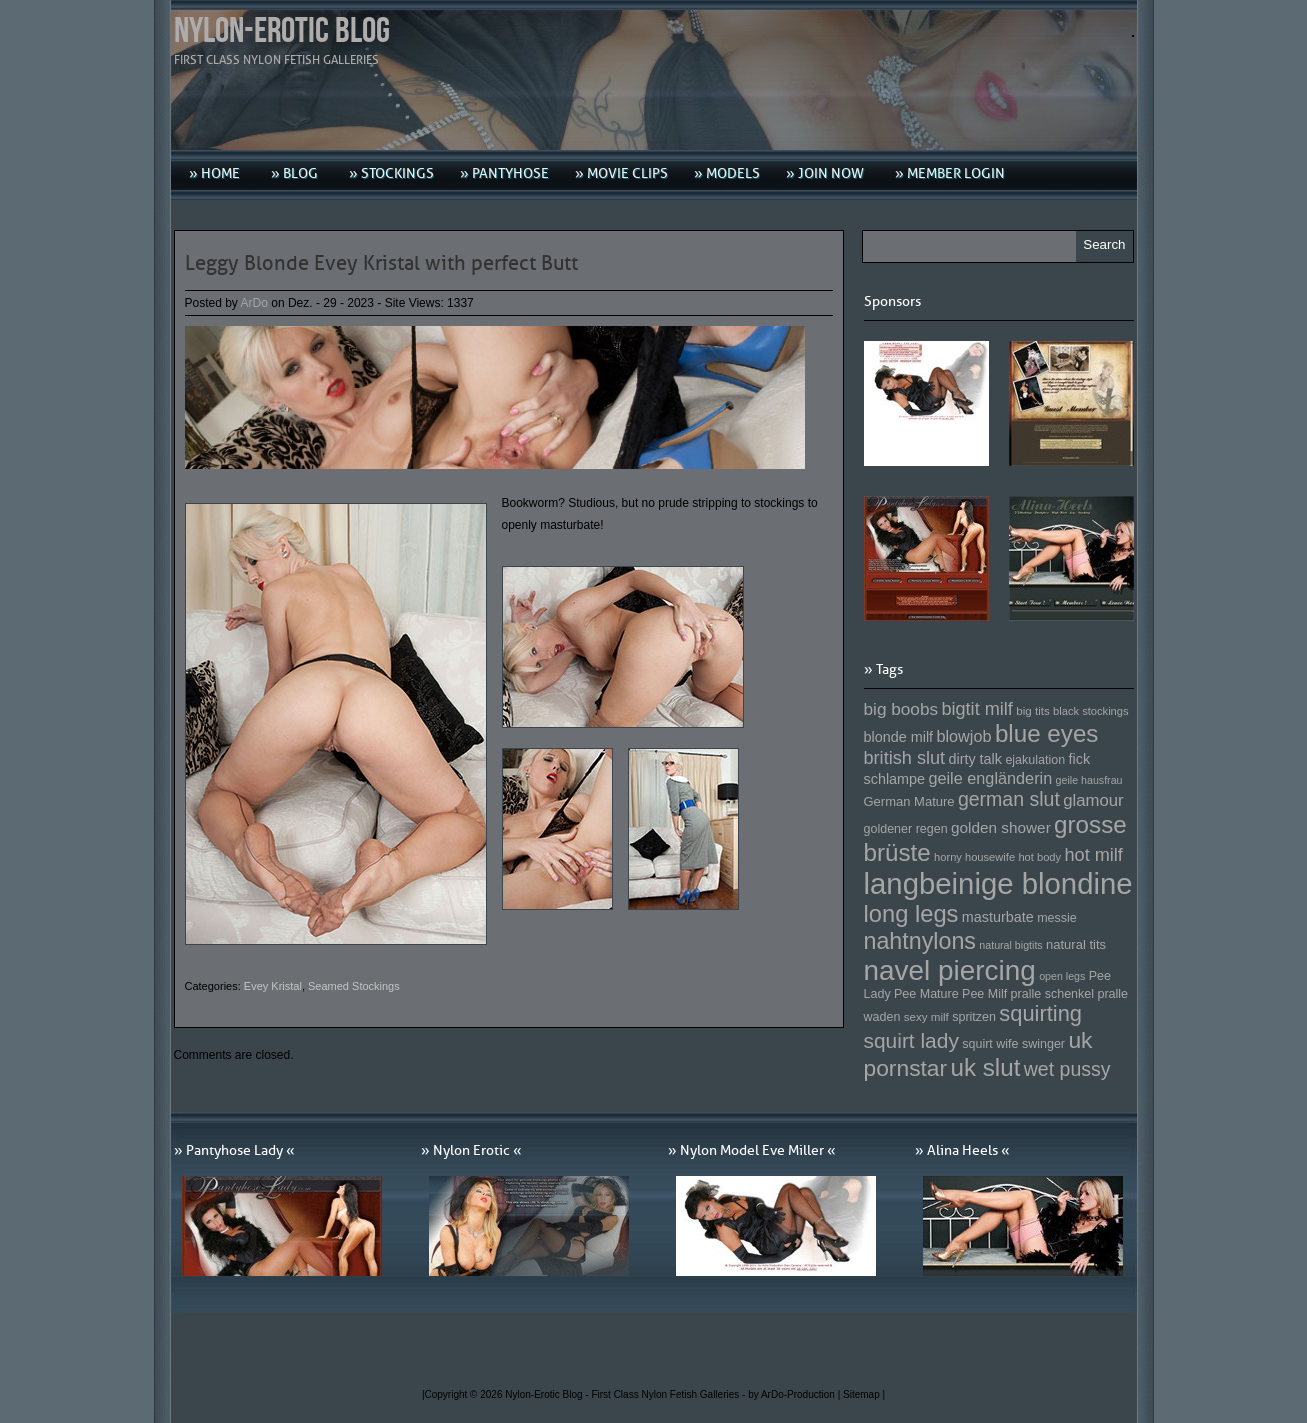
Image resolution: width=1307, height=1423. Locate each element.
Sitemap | (864, 1394)
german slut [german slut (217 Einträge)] (1009, 799)
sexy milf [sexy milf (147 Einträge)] (926, 1016)
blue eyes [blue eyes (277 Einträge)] (1047, 733)
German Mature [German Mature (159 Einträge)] (909, 801)
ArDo (254, 303)
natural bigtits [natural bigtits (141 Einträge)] (1010, 945)
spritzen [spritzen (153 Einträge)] (974, 1017)
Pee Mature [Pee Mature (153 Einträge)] (926, 994)
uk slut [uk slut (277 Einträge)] (985, 1067)
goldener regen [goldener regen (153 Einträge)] (906, 829)
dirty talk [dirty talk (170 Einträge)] (975, 759)
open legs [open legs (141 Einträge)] (1062, 976)
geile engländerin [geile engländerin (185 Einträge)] (990, 778)
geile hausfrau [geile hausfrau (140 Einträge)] (1089, 780)
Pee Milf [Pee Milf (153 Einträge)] (984, 994)
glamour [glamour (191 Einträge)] (1093, 800)
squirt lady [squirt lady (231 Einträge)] (911, 1040)
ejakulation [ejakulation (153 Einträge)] (1035, 760)
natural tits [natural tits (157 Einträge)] (1076, 944)
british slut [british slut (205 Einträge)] (905, 758)
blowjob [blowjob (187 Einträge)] (963, 736)
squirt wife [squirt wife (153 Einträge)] (990, 1044)
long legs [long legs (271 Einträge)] (911, 914)
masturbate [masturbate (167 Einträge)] (998, 917)
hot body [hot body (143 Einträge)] (1039, 857)
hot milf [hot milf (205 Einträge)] (1093, 855)
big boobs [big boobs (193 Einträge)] (901, 709)
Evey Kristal (273, 986)
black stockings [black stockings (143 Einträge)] (1090, 711)
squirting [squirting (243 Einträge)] (1040, 1013)
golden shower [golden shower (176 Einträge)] (1001, 827)
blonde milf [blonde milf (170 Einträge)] (899, 737)
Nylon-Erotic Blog (282, 31)
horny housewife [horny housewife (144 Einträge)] (974, 857)
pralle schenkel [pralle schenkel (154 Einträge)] (1053, 994)
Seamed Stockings (354, 986)
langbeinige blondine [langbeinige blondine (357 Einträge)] (998, 883)
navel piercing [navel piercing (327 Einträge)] (950, 970)
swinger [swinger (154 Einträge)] (1043, 1044)
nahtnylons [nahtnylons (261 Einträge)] (920, 941)
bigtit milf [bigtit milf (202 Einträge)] (977, 709)
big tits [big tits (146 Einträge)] (1033, 710)
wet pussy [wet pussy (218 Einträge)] (1067, 1069)
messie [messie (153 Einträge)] (1057, 918)
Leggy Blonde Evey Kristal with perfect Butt (381, 263)
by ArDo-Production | (795, 1394)
